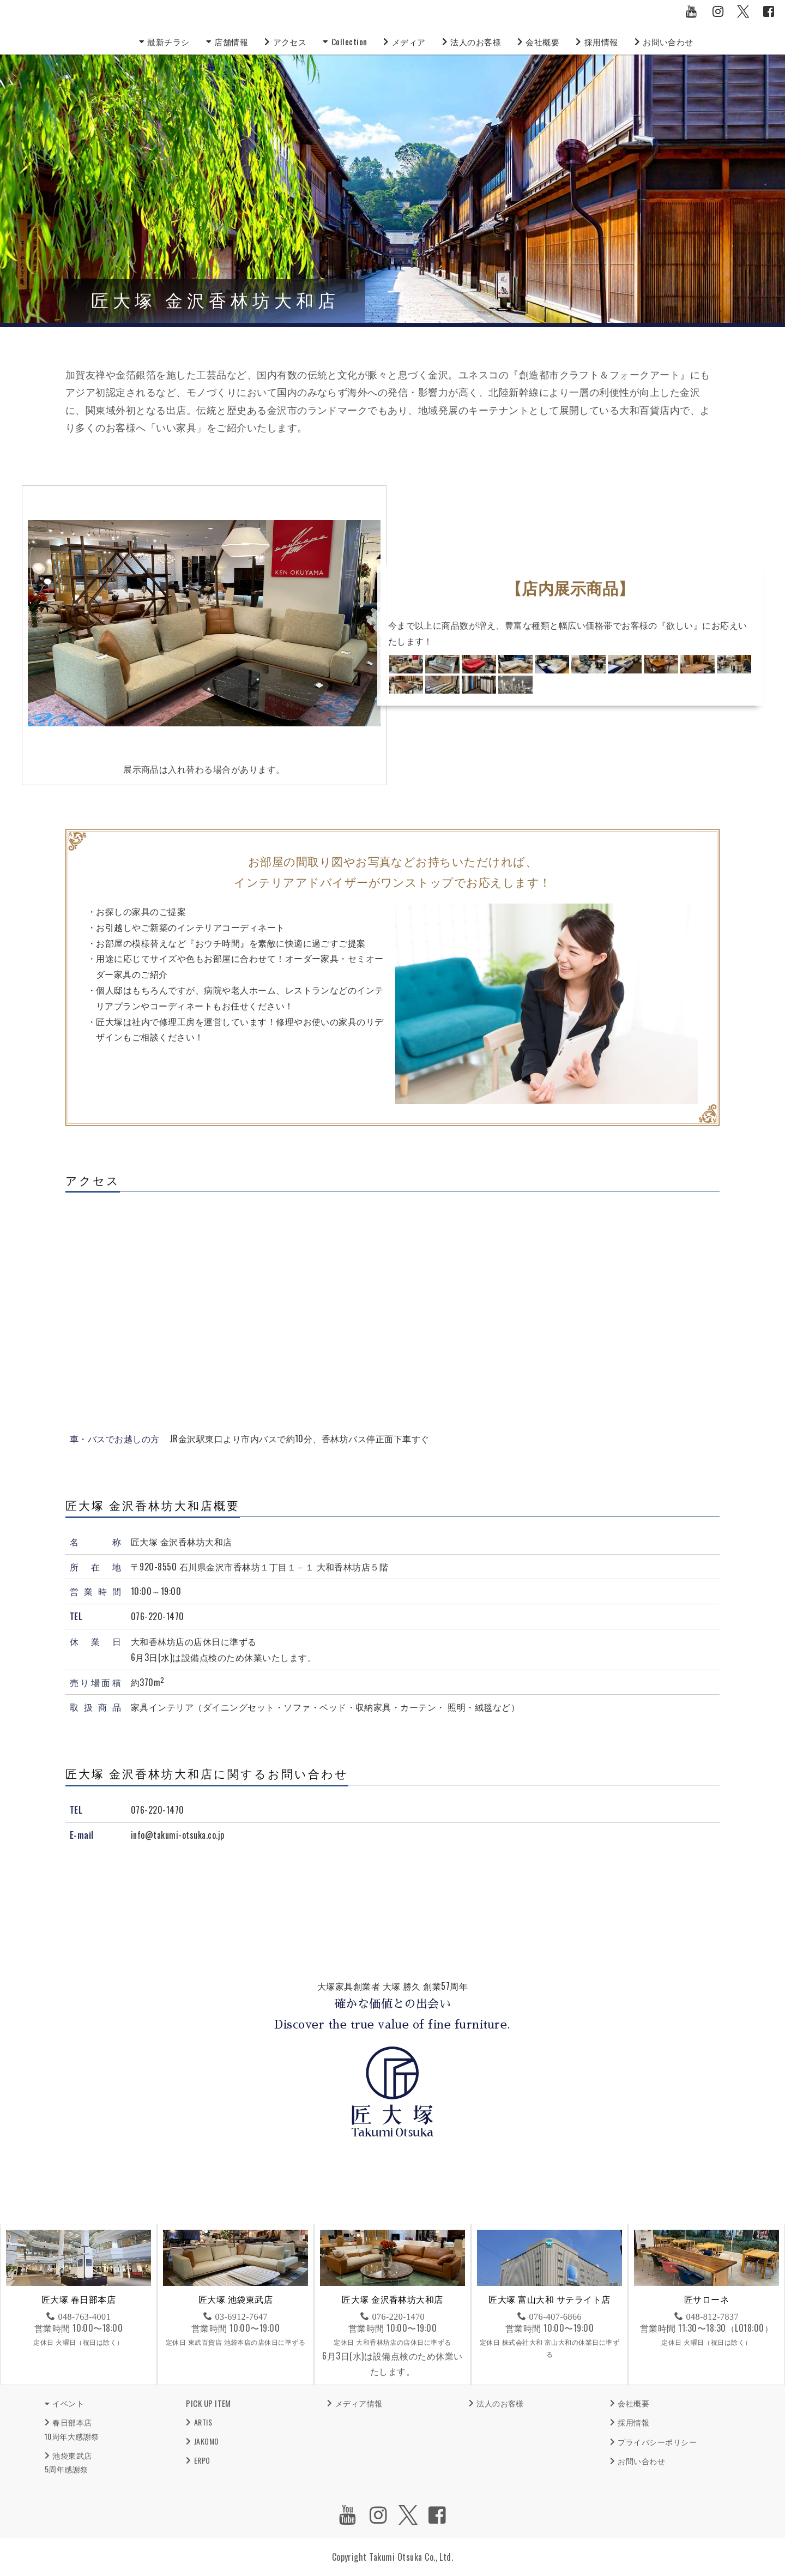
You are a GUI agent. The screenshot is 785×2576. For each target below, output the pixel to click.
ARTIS (203, 2422)
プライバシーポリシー (657, 2441)
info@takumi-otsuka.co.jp (178, 1834)
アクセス (296, 40)
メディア (417, 40)
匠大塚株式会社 (98, 27)
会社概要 (557, 41)
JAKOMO (206, 2441)
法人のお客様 (487, 40)
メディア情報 (359, 2403)
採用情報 (618, 40)
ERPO (202, 2460)
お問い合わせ (687, 40)
